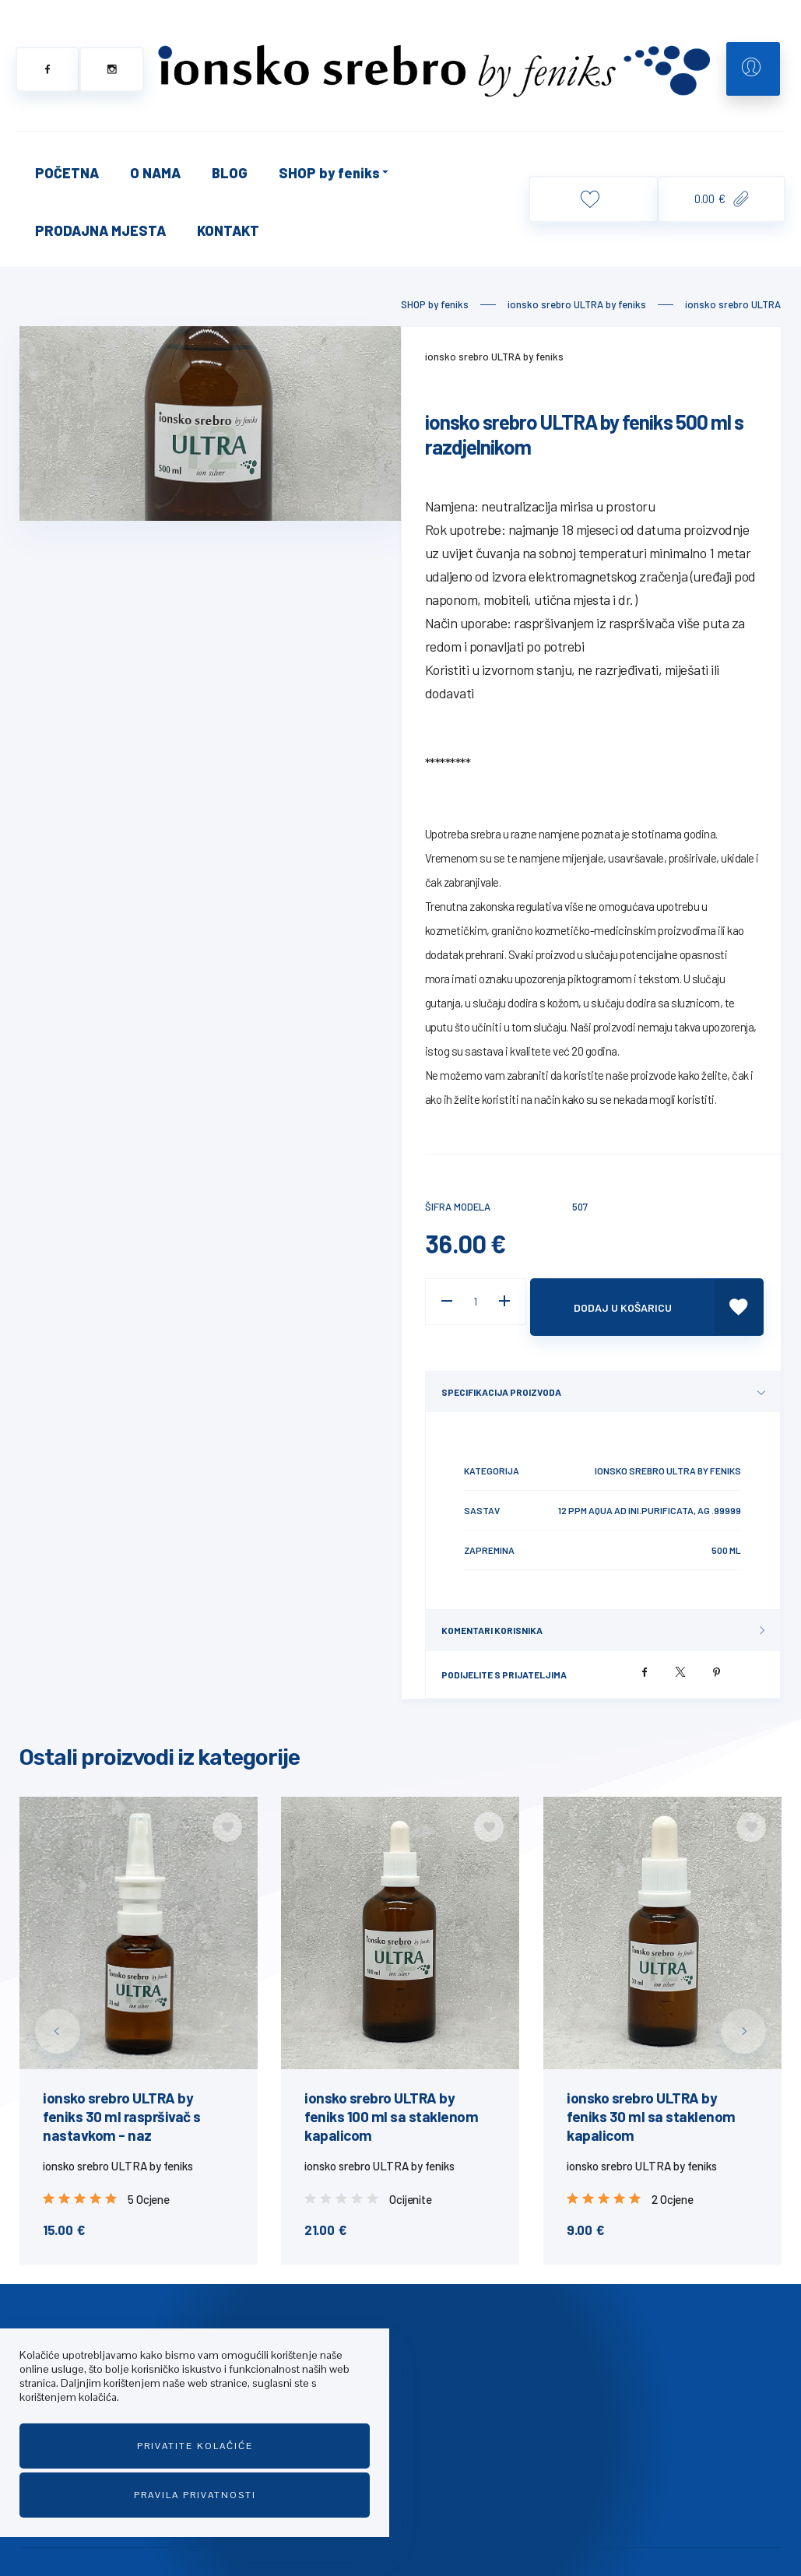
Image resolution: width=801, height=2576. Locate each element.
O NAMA (155, 172)
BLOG (230, 172)
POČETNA (67, 172)
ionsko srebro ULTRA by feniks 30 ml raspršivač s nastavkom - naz (122, 2105)
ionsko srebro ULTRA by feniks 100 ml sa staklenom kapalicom (391, 2105)
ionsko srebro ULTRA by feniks (494, 356)
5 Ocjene (148, 2188)
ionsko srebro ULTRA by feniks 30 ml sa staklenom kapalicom (651, 2105)
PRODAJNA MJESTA (100, 230)
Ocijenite (411, 2188)
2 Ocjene (672, 2188)
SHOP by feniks (335, 172)
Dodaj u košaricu (634, 1301)
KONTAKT (228, 230)
